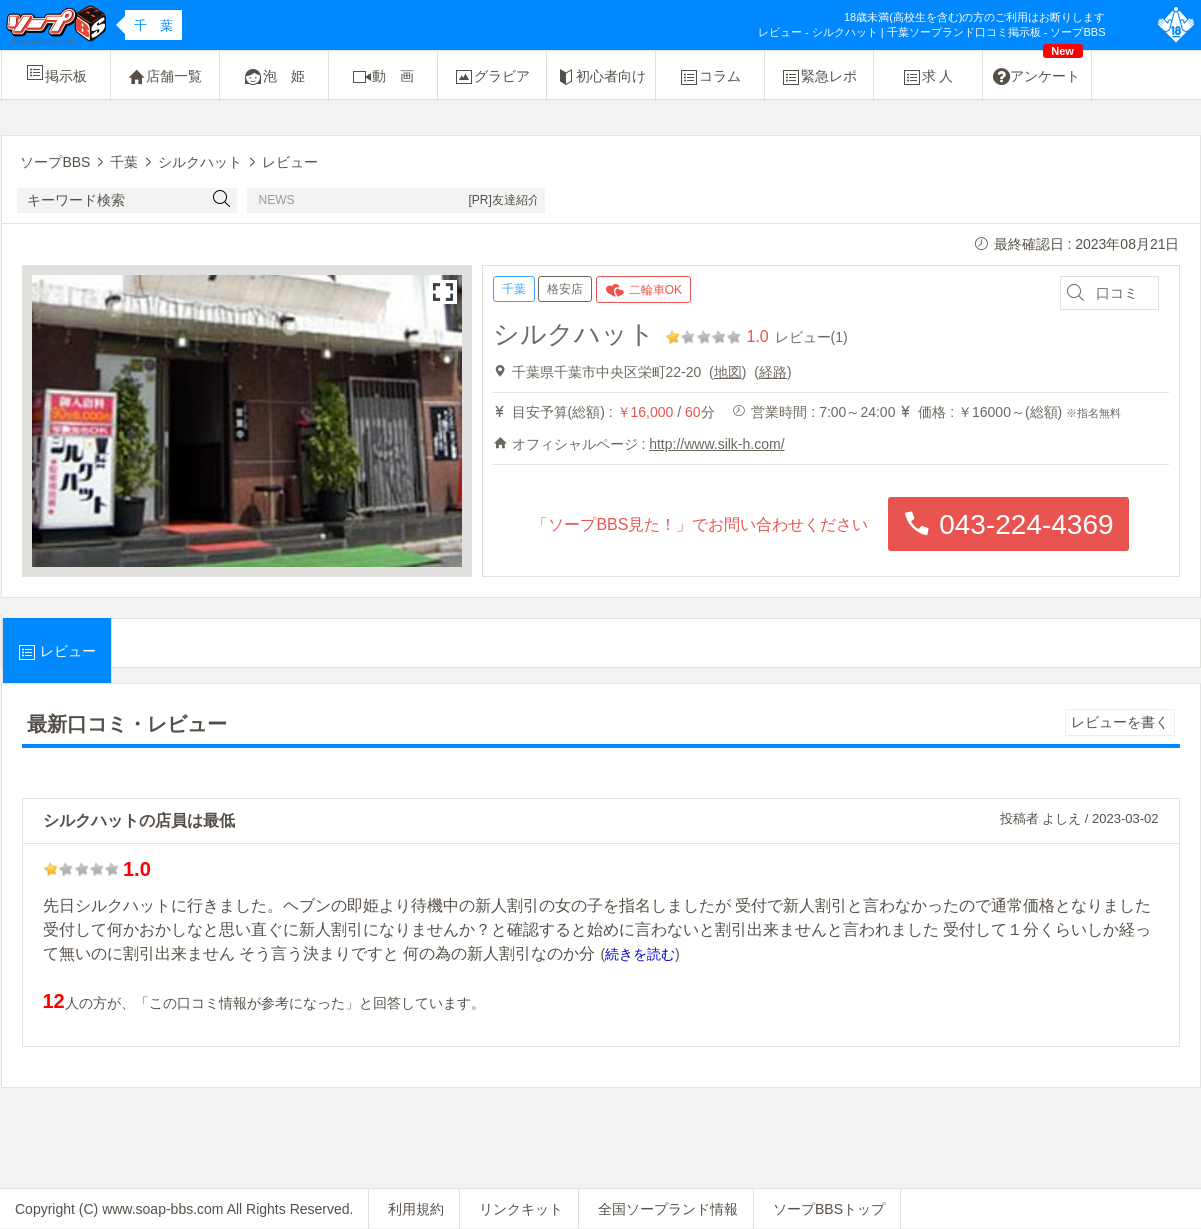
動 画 (383, 77)
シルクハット (574, 334)
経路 (773, 372)
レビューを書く (1120, 722)
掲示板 (56, 73)
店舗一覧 (165, 77)
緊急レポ (819, 77)
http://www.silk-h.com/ (716, 444)
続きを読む (640, 954)
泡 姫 (274, 77)
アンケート (1038, 69)
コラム (710, 77)
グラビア (492, 77)
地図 (728, 372)
